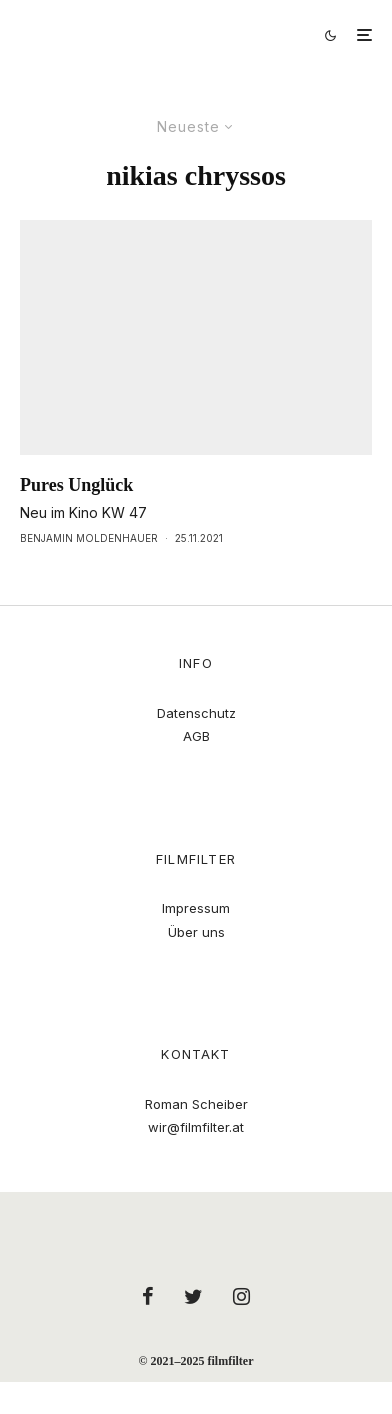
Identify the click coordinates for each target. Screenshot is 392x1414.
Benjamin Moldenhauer (89, 538)
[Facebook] (148, 1296)
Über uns (196, 932)
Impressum (196, 908)
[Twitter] (193, 1296)
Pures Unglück (76, 485)
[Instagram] (241, 1296)
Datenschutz (196, 713)
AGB (196, 736)
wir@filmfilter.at (196, 1127)
